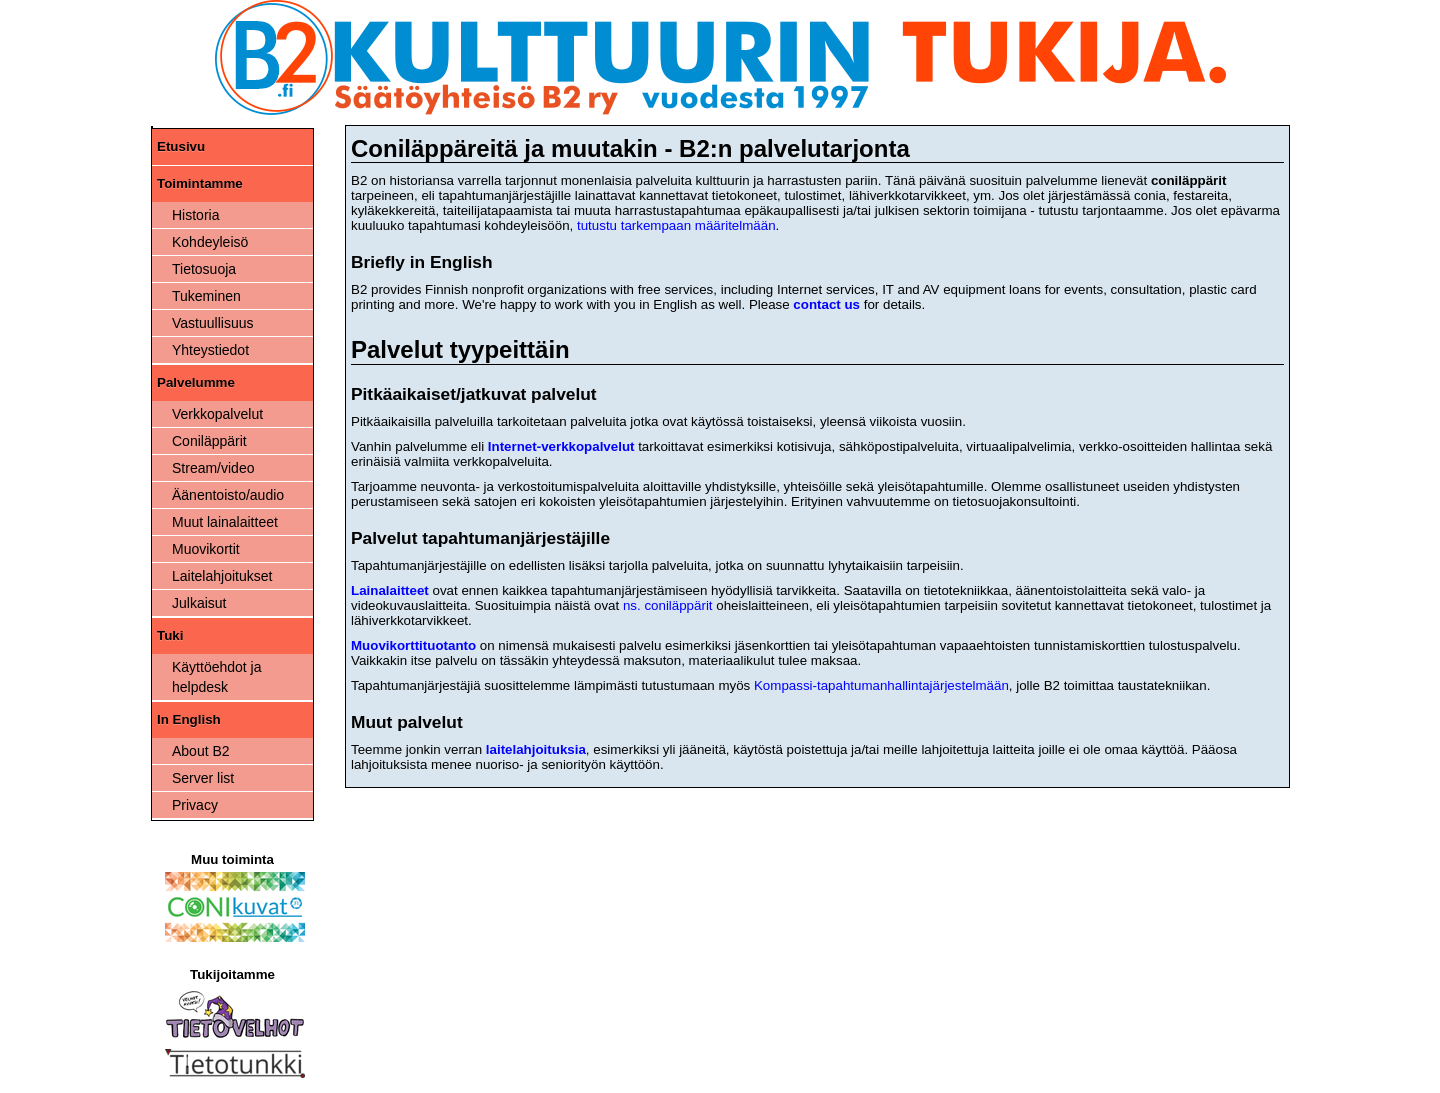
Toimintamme (200, 183)
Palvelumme (196, 382)
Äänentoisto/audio (228, 495)
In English (189, 719)
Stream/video (213, 468)
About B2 (201, 751)
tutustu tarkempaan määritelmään (676, 225)
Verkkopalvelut (217, 414)
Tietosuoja (204, 269)
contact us (826, 304)
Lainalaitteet (390, 590)
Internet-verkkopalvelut (561, 446)
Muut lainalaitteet (225, 522)
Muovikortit (206, 549)
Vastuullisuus (212, 323)
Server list (203, 778)
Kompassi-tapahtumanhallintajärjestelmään (881, 685)
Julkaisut (199, 603)
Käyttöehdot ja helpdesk (217, 677)
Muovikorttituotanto (413, 645)
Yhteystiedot (210, 350)
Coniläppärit (209, 441)
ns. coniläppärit (668, 605)
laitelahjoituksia (536, 749)
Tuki (170, 635)
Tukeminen (206, 296)
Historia (195, 215)
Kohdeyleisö (210, 242)
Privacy (195, 805)
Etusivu (181, 146)
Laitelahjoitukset (222, 576)
